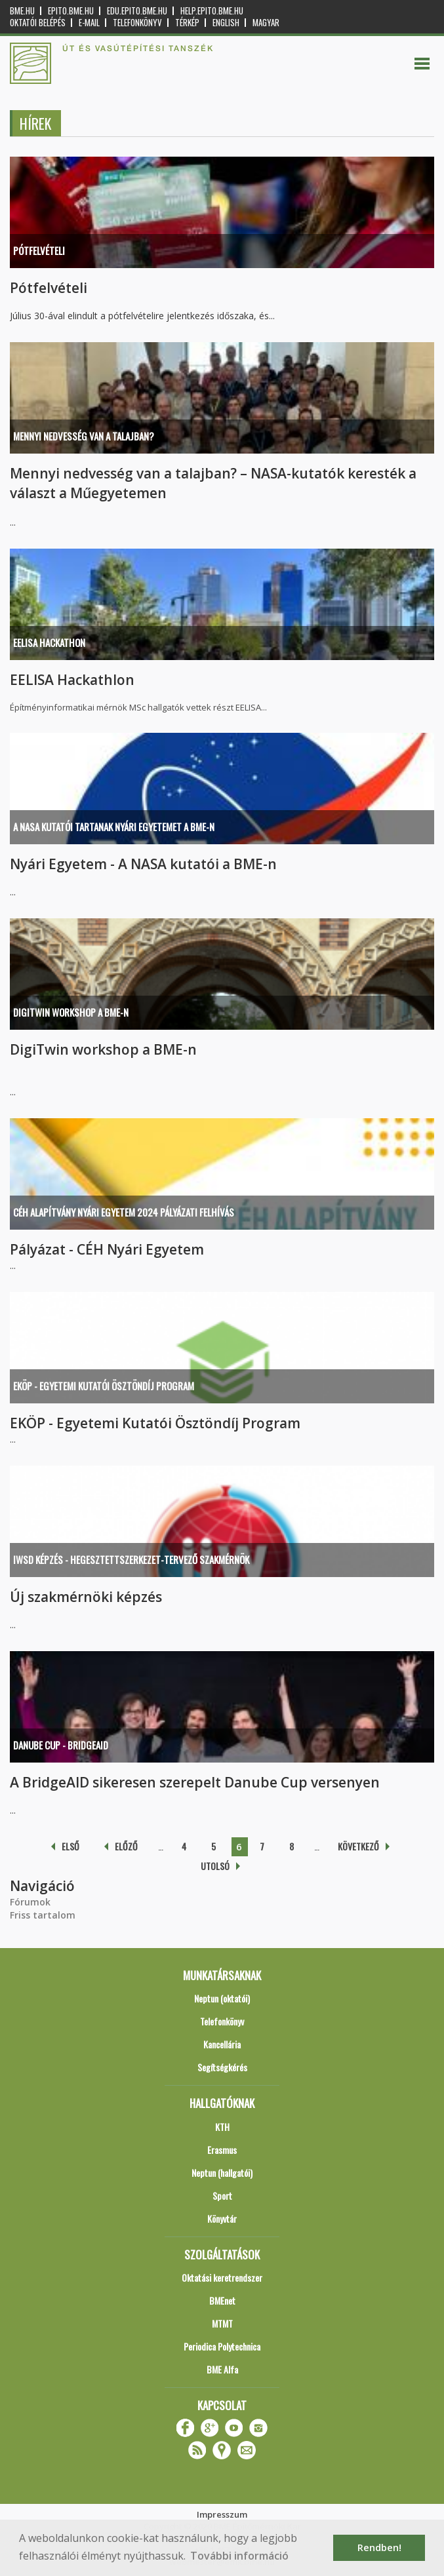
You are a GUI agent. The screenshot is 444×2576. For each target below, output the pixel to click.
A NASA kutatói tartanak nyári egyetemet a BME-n (113, 826)
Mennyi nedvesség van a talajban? (83, 436)
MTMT (222, 2323)
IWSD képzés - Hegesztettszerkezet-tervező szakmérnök (131, 1559)
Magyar (265, 22)
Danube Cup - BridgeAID (60, 1745)
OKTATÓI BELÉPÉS (38, 22)
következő (358, 1846)
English (225, 22)
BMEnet (222, 2300)
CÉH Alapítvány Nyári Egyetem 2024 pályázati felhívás (123, 1212)
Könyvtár (222, 2218)
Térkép (187, 22)
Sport (222, 2195)
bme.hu (22, 11)
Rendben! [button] (379, 2547)
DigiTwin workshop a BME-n (71, 1012)
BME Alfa (222, 2369)
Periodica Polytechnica (222, 2346)
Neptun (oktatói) (222, 1998)
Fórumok (30, 1902)
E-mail (89, 22)
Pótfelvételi (39, 250)
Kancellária (222, 2044)
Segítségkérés (222, 2067)
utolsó (215, 1866)
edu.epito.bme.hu (137, 11)
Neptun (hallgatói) (222, 2172)
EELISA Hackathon (49, 642)
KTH (222, 2127)
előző (126, 1846)
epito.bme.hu (71, 11)
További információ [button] (239, 2555)
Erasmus (222, 2149)
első (70, 1846)
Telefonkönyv (137, 22)
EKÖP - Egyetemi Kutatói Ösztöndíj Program (103, 1385)
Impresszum (222, 2514)
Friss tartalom (42, 1915)
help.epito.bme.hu (211, 11)
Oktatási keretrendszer (222, 2277)
